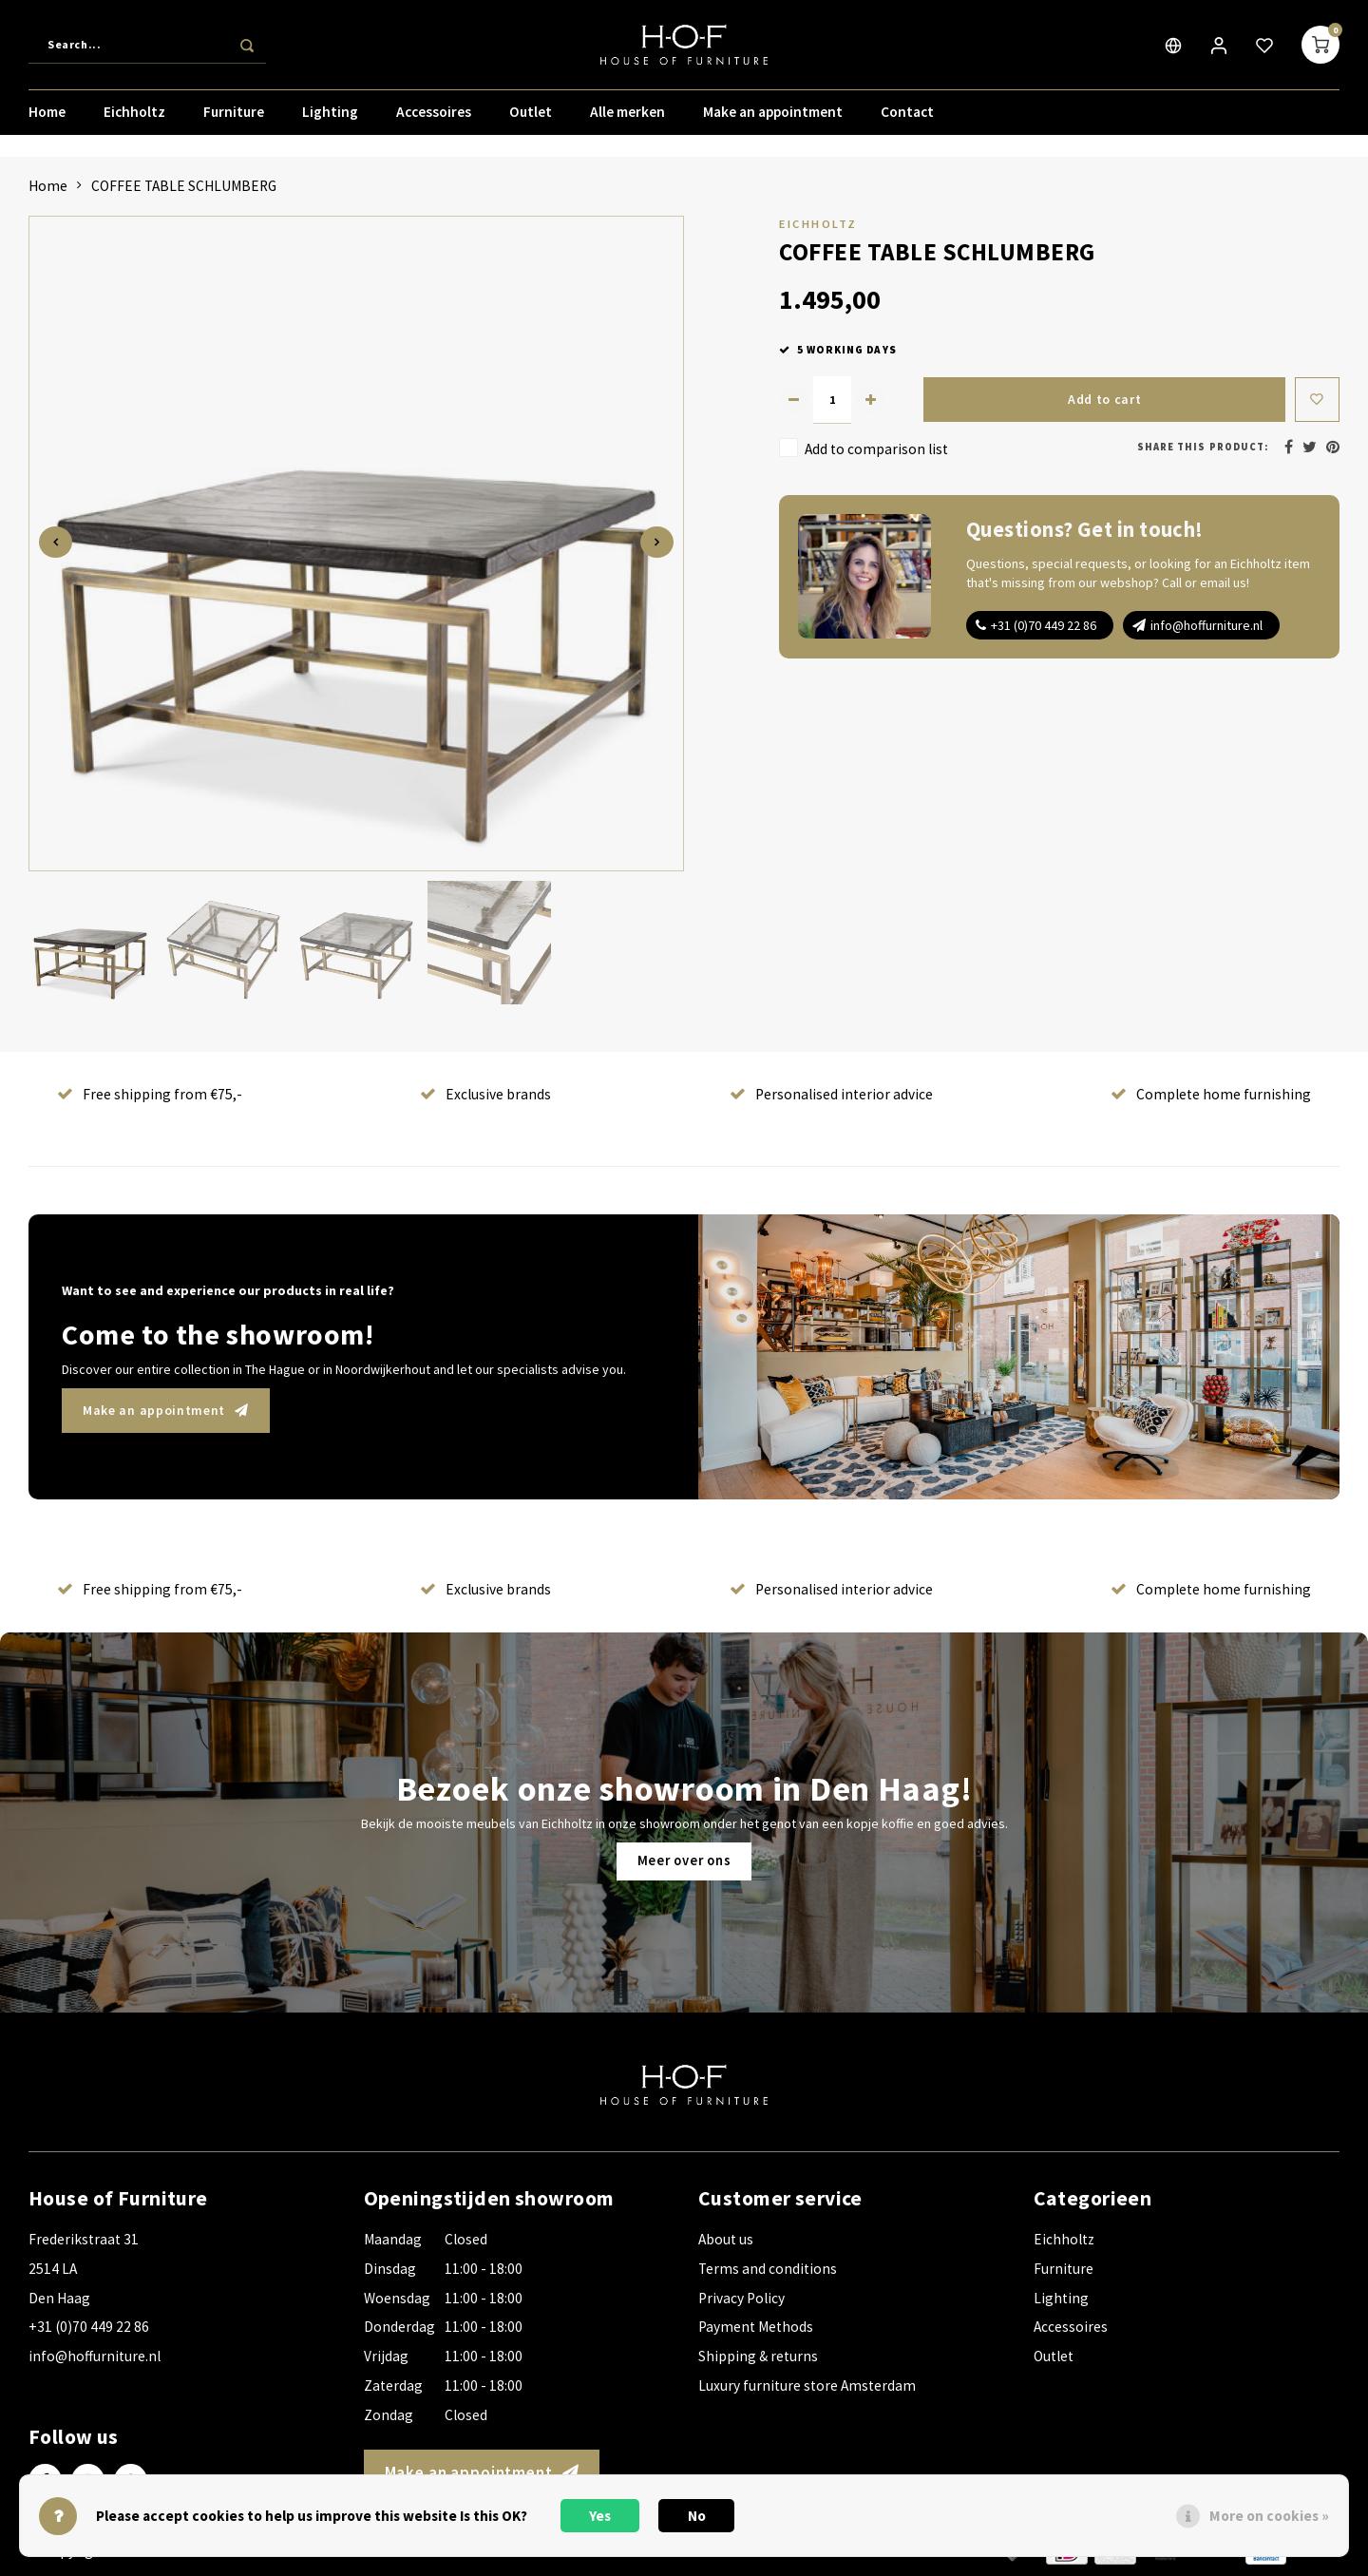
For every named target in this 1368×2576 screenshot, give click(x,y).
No (697, 2516)
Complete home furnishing (1211, 1094)
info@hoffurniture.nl (1206, 625)
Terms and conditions (767, 2269)
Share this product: (1202, 447)
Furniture (233, 118)
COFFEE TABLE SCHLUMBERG (183, 186)
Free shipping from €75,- (149, 1094)
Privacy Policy (741, 2298)
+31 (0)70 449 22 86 (1043, 625)
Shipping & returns (758, 2356)
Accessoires (433, 118)
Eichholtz (134, 118)
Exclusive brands (485, 1094)
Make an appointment (773, 118)
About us (725, 2239)
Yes (600, 2516)
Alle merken (627, 118)
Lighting (330, 118)
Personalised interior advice (831, 1094)
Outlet (530, 118)
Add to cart (1102, 400)
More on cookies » (1269, 2516)
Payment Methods (755, 2327)
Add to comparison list (876, 448)
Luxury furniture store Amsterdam (807, 2385)
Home (47, 118)
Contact (907, 118)
